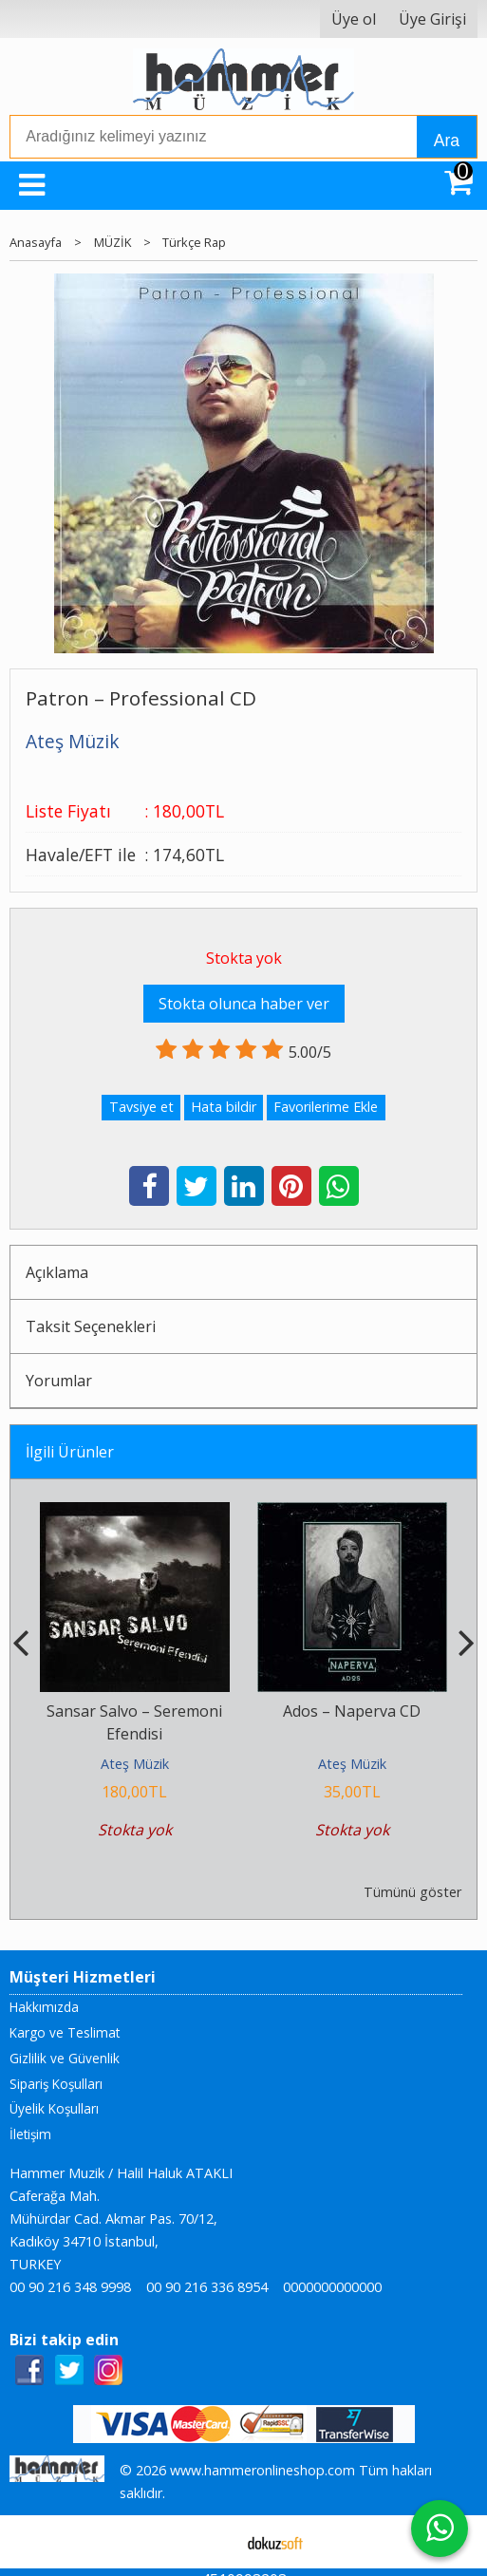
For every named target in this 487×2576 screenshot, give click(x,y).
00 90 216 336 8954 (207, 2287)
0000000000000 (332, 2287)
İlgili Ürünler (70, 1451)
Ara (446, 140)
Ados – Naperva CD (352, 1711)
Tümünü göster (412, 1892)
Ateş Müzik (135, 1764)
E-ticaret (213, 2541)
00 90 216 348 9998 (70, 2287)
